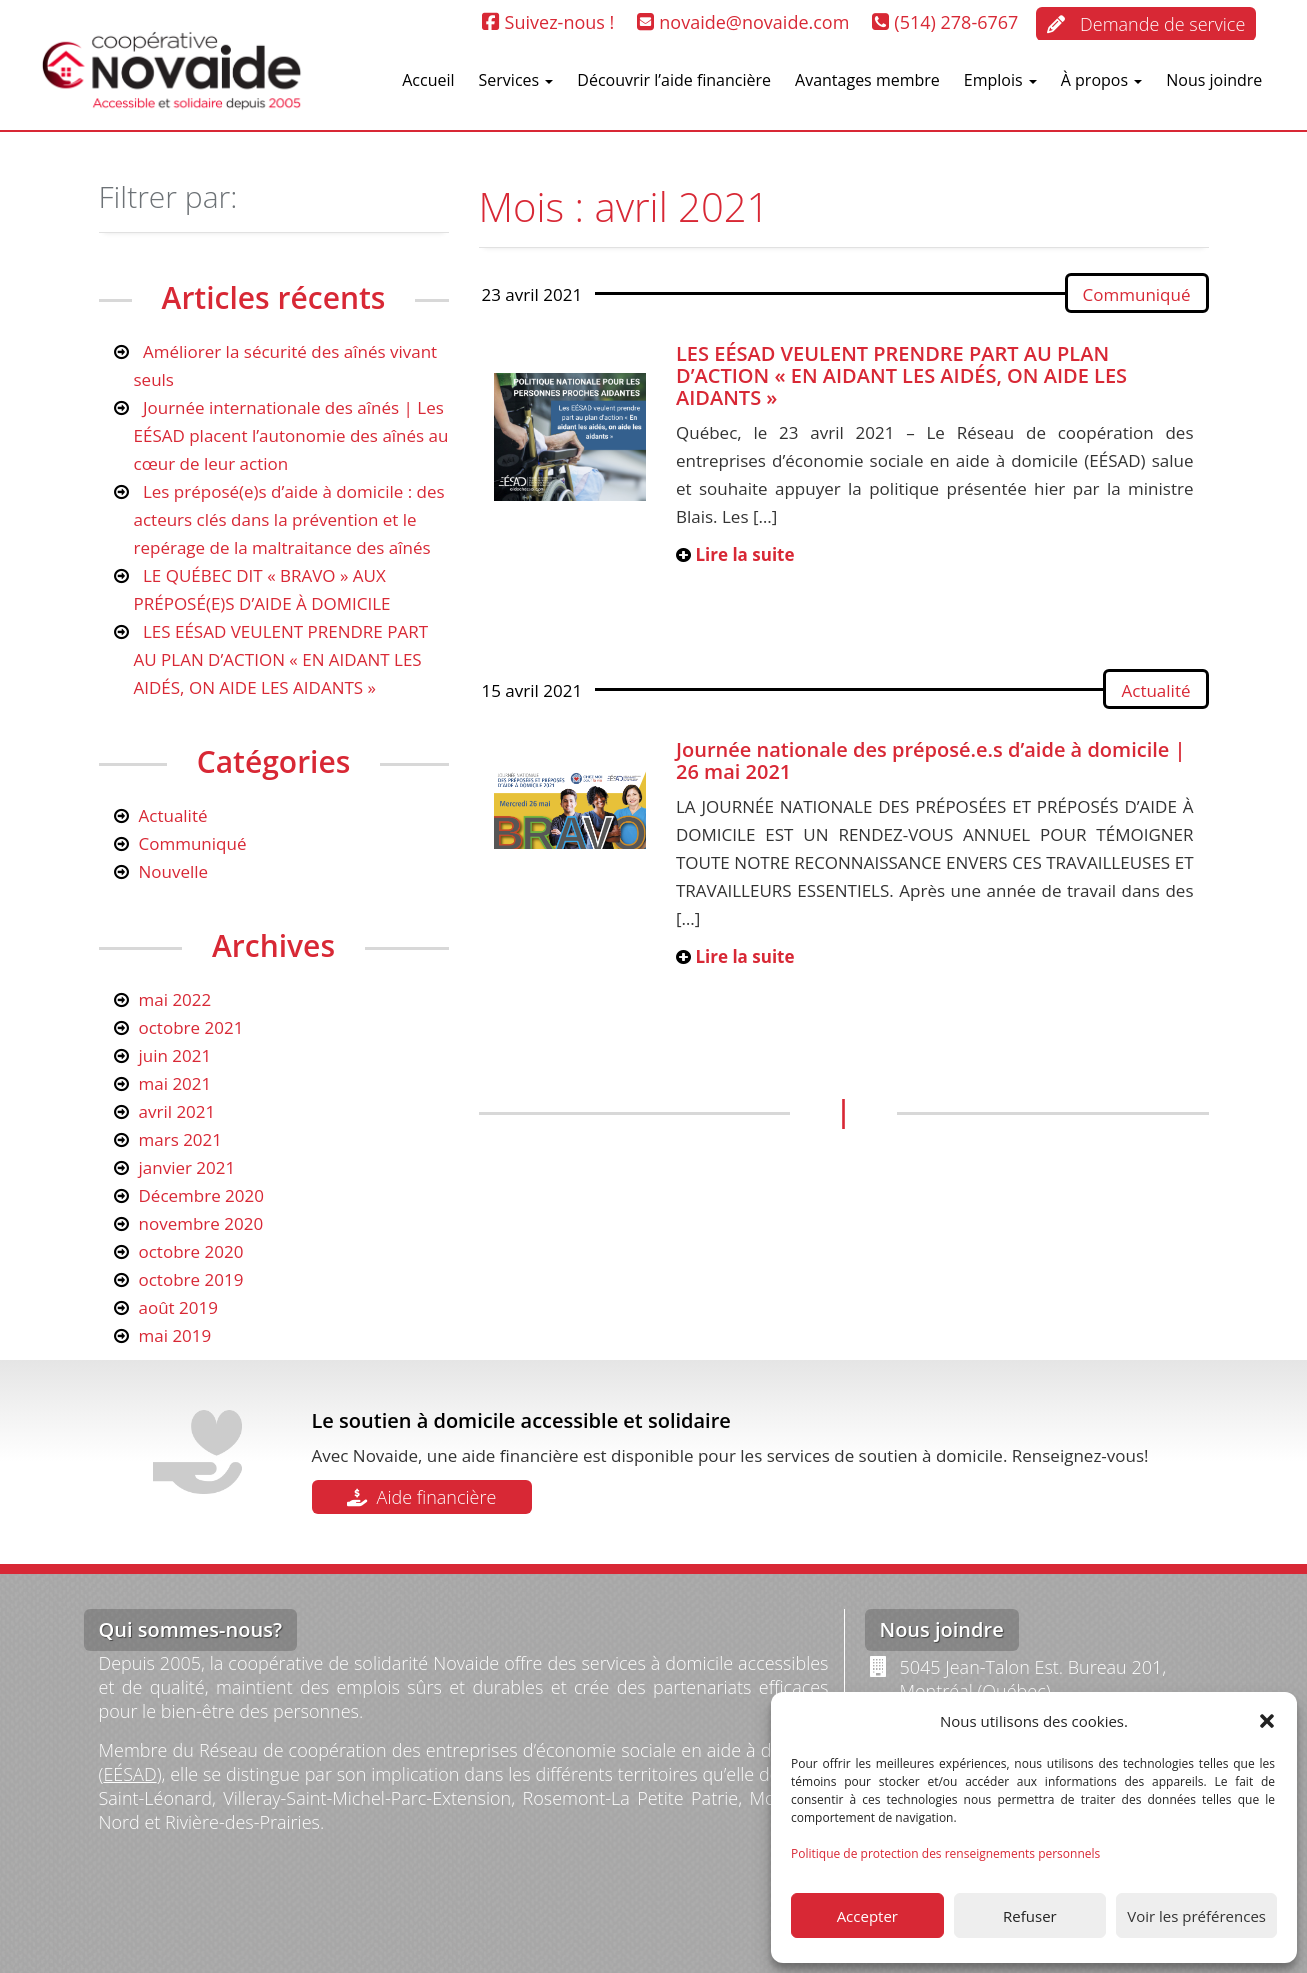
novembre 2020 (201, 1223)
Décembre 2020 (202, 1195)
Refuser (1030, 1916)
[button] (1267, 1721)
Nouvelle (174, 871)
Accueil (428, 80)
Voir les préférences (1196, 1916)
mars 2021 (181, 1139)
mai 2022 (175, 999)
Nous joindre (1214, 80)
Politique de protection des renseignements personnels (945, 1853)
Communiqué (1137, 294)
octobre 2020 (191, 1251)
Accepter (867, 1916)
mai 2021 (175, 1083)
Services (516, 80)
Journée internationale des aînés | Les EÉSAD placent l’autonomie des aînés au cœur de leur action (291, 435)
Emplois (1000, 80)
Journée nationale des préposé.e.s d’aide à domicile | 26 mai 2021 (931, 760)
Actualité (1155, 690)
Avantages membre (867, 80)
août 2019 (178, 1307)
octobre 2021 (191, 1027)
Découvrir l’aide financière (674, 80)
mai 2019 (175, 1335)
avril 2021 (177, 1111)
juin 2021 (175, 1055)
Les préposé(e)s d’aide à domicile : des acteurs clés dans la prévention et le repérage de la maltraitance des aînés (289, 519)
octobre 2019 (191, 1279)
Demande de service (1146, 24)
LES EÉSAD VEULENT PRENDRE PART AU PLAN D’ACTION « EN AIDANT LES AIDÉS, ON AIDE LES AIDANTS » (901, 375)
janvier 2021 (187, 1167)
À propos (1101, 80)
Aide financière (422, 1497)
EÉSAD (129, 1774)
